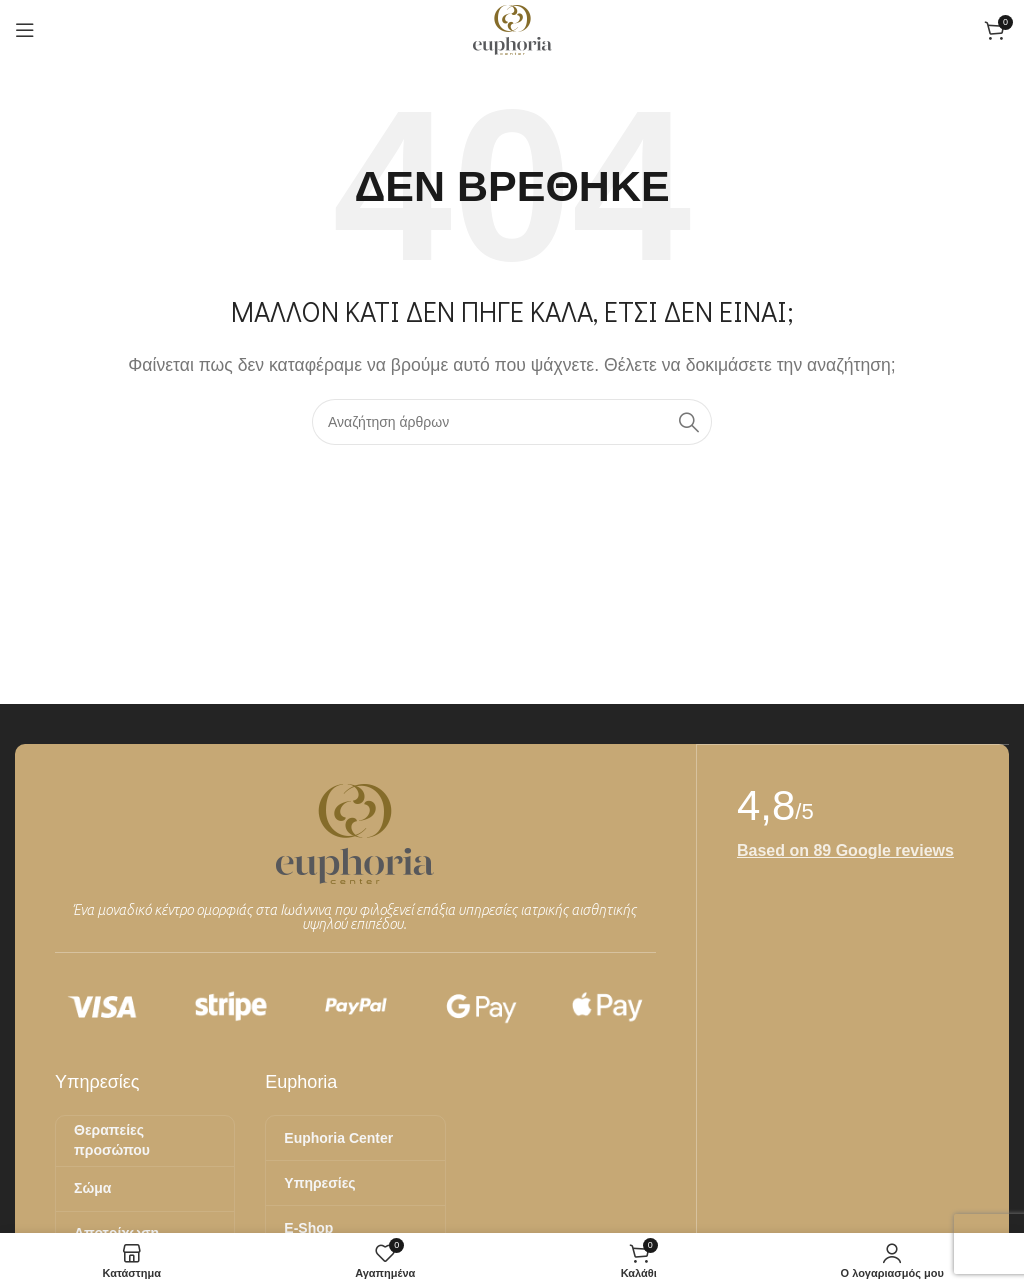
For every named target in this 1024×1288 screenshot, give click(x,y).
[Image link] (355, 832)
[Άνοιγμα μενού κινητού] (25, 30)
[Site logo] (512, 28)
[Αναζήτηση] (512, 422)
